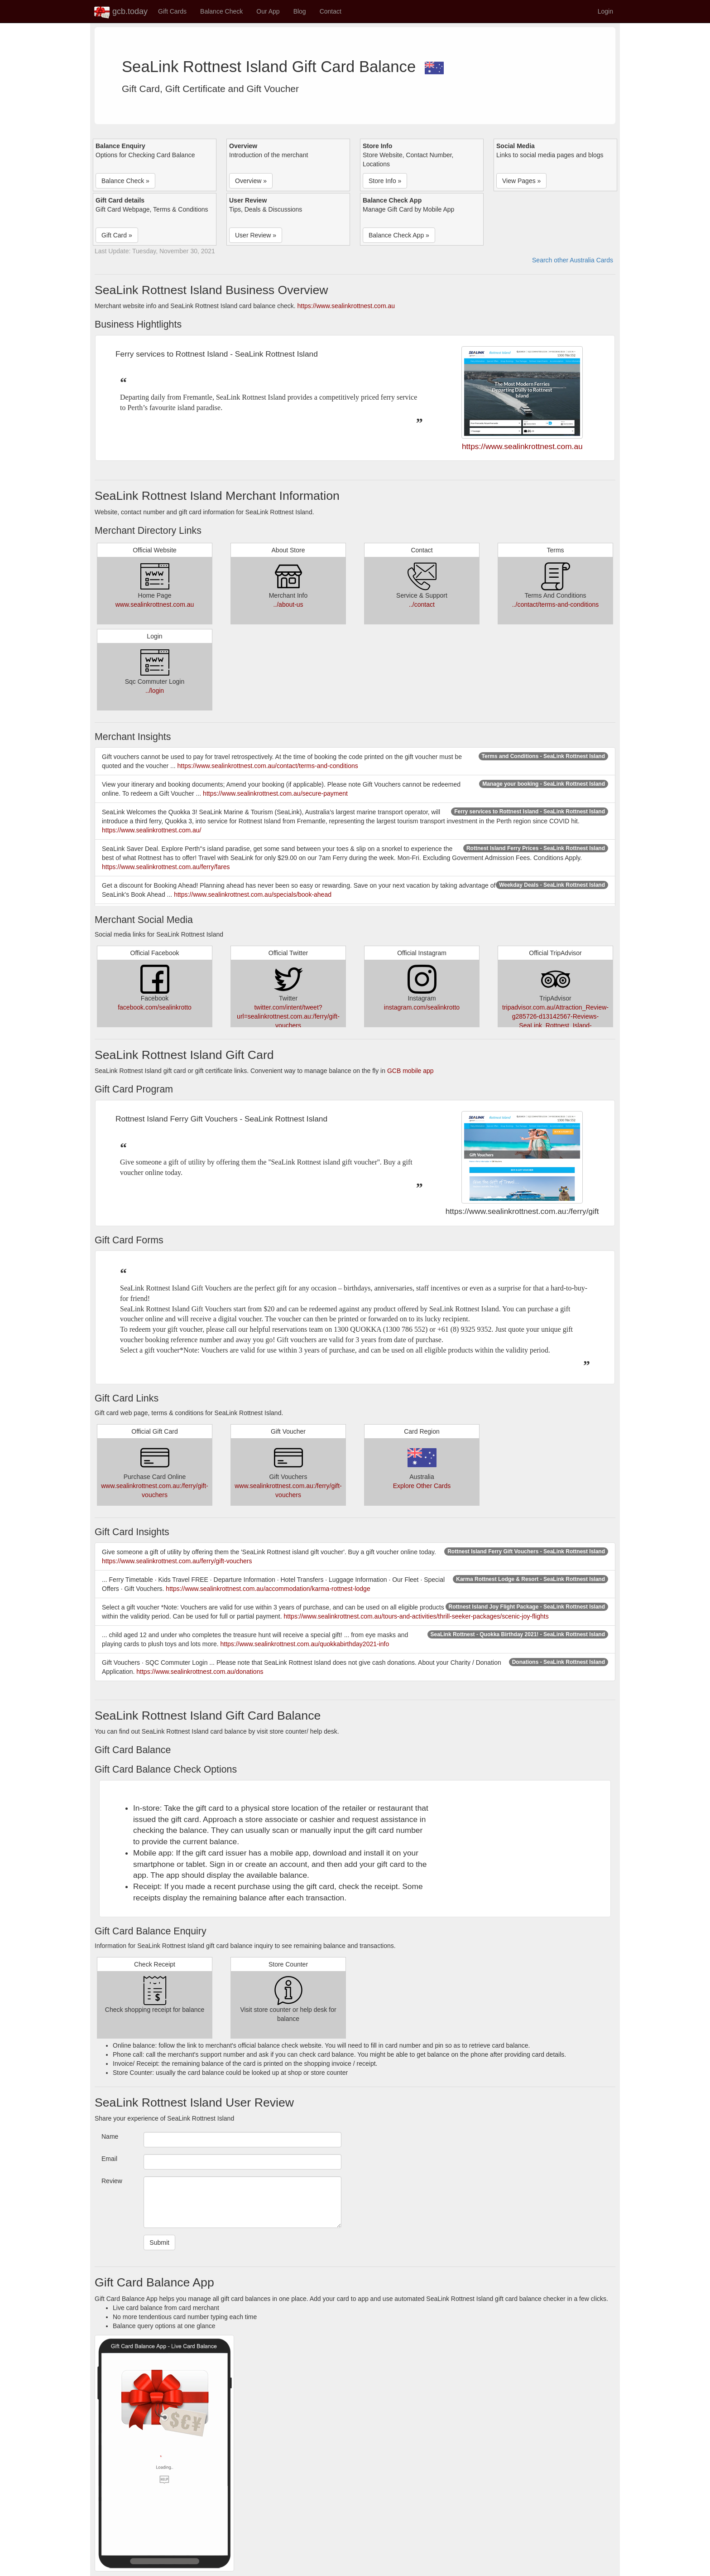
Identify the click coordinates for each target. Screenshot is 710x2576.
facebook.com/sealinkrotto (155, 1007)
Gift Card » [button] (116, 235)
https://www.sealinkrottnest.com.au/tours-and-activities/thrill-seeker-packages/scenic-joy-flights (416, 1616)
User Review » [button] (255, 235)
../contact (422, 604)
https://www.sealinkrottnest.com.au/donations (199, 1671)
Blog (299, 11)
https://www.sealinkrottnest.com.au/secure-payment (275, 793)
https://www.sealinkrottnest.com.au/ (151, 830)
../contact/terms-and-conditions (555, 604)
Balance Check (221, 11)
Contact (330, 11)
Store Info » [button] (385, 180)
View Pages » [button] (521, 180)
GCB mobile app (410, 1070)
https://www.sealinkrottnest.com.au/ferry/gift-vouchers (177, 1561)
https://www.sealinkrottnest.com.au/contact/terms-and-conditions (268, 765)
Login (605, 11)
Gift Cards (172, 11)
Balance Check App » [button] (399, 235)
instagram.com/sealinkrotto (422, 1007)
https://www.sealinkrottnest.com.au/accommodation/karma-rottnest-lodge (268, 1588)
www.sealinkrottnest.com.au (154, 604)
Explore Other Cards (422, 1485)
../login (154, 690)
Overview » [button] (251, 180)
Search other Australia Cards (572, 260)
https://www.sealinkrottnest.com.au (346, 305)
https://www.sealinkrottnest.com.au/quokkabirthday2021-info (304, 1644)
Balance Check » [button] (125, 180)
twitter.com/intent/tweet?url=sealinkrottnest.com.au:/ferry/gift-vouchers (288, 1016)
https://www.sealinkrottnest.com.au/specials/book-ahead (252, 894)
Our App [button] (267, 11)
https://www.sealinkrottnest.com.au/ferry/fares (166, 866)
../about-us (288, 604)
